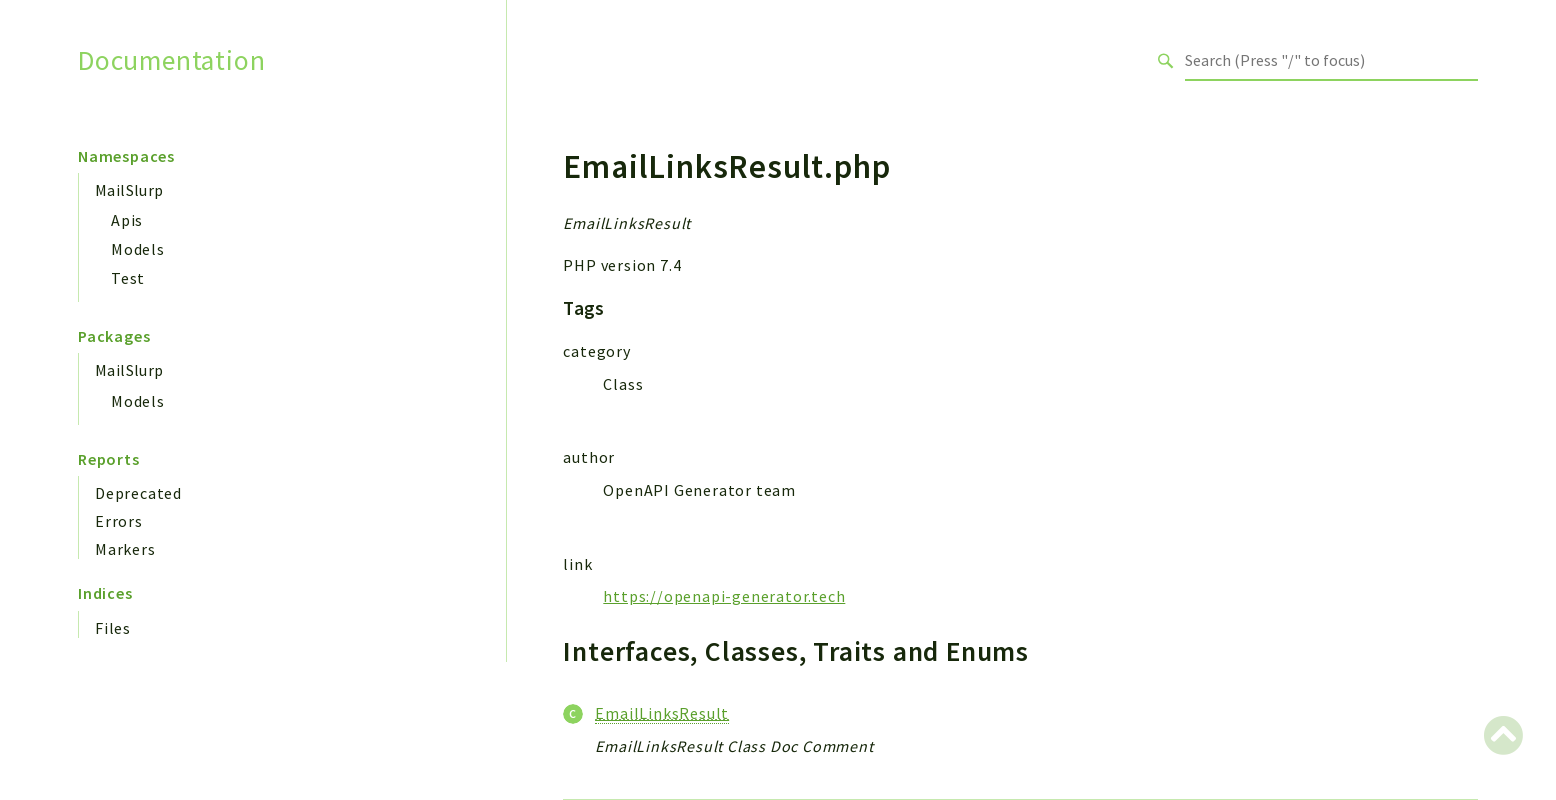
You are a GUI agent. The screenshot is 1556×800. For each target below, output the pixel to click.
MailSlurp (129, 190)
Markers (125, 549)
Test (128, 278)
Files (113, 628)
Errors (119, 521)
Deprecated (138, 493)
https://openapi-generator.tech (724, 596)
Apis (127, 220)
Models (138, 249)
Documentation (171, 60)
